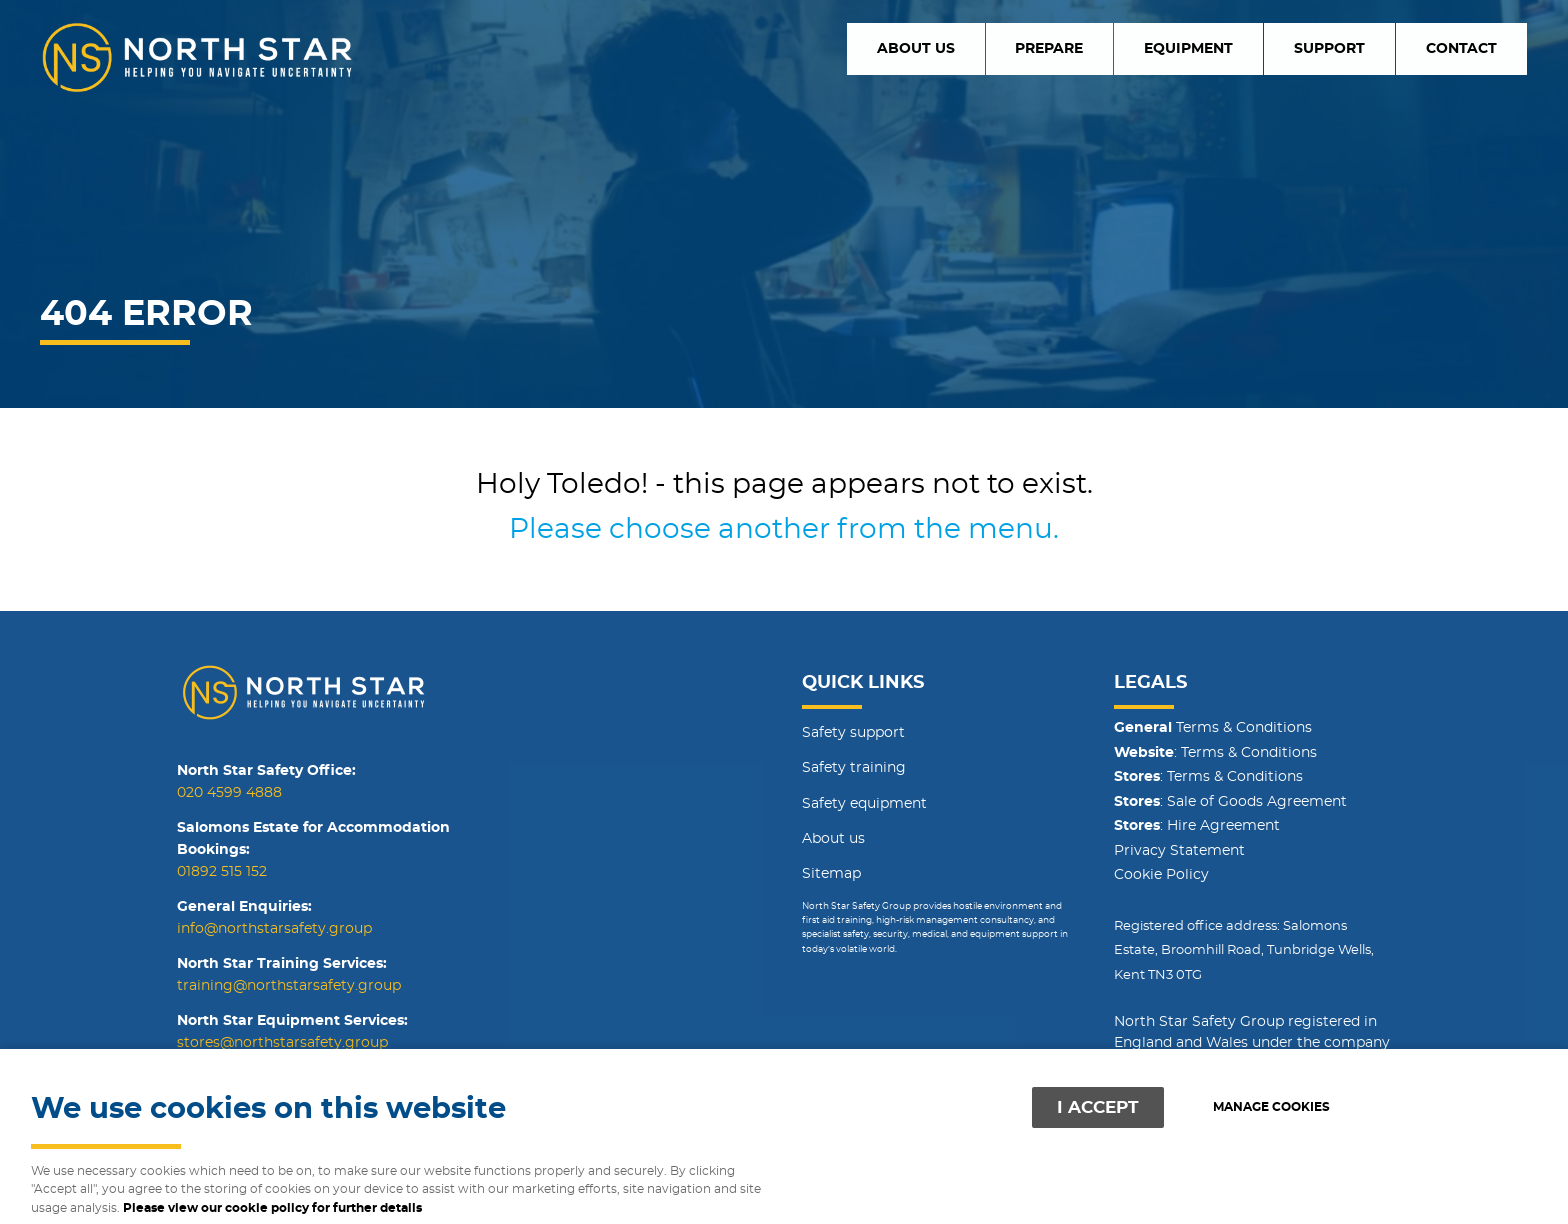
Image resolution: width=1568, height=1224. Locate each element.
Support (1361, 48)
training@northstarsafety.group (289, 986)
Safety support (853, 733)
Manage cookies (1271, 1107)
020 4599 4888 (229, 793)
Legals (1150, 683)
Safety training (854, 768)
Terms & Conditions (1213, 728)
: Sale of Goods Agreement (1230, 802)
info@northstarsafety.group (274, 929)
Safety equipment (864, 804)
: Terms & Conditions (1215, 753)
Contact (1472, 48)
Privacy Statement (1179, 851)
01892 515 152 (222, 872)
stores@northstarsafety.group (282, 1043)
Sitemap (831, 874)
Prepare (1125, 48)
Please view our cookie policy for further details (272, 1208)
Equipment (1242, 48)
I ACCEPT (1098, 1107)
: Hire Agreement (1197, 826)
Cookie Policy (1161, 875)
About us (1012, 48)
